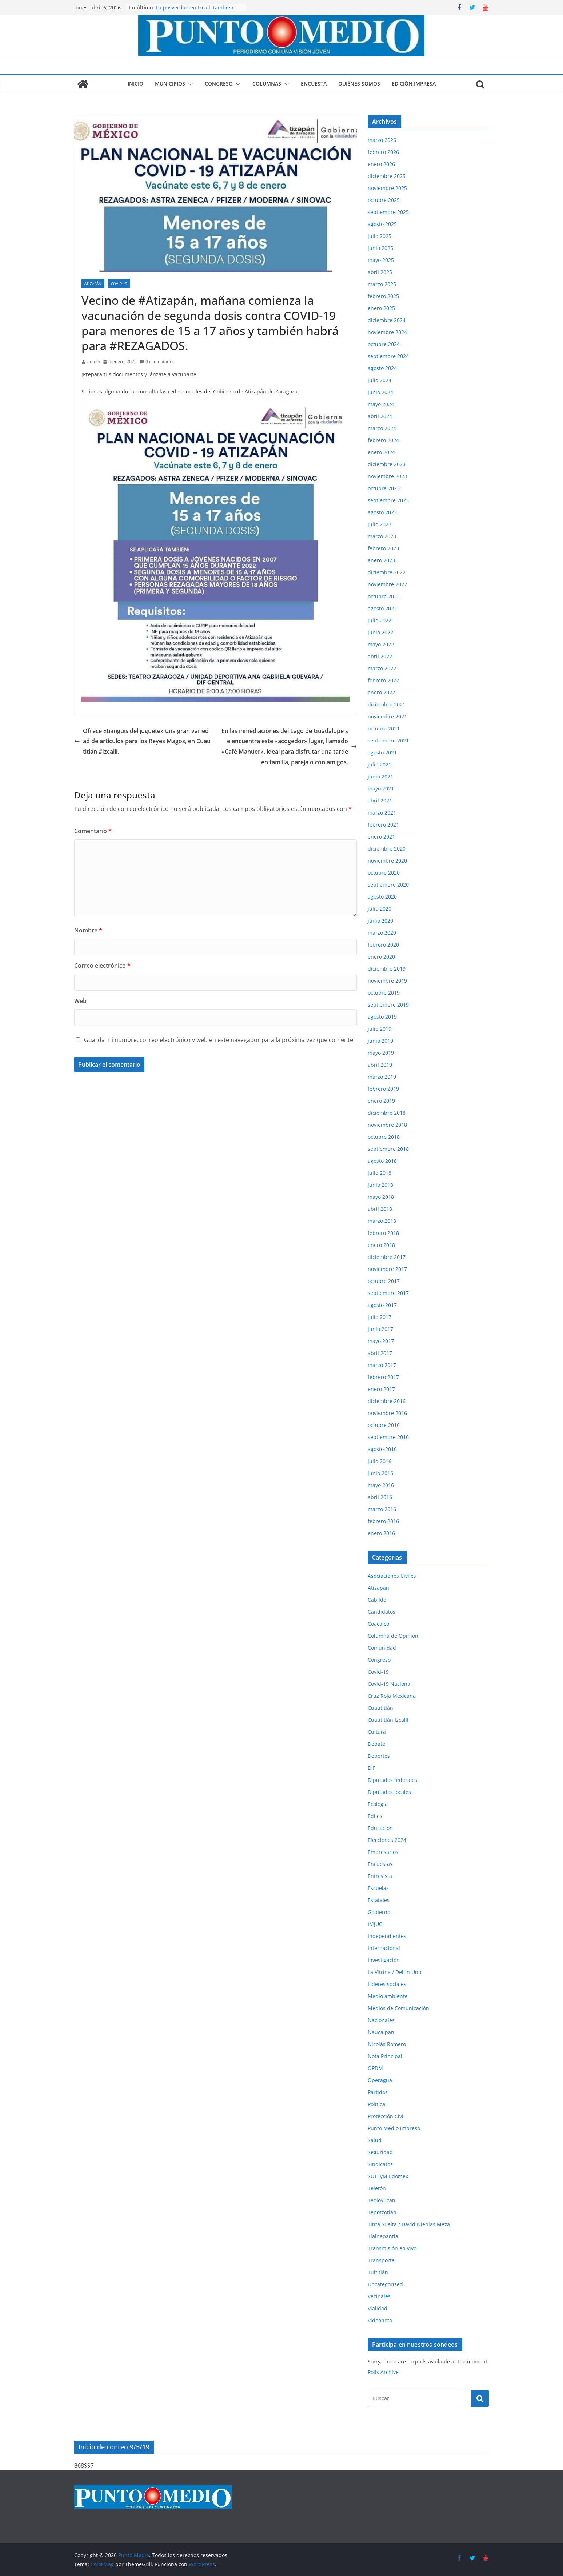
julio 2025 (379, 236)
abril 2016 (380, 1497)
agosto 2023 (382, 512)
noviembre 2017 (387, 1268)
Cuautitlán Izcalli (388, 1719)
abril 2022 (380, 656)
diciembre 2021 (387, 704)
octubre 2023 (384, 488)
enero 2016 (381, 1533)
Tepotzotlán (382, 2212)
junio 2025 (380, 248)
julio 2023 (379, 524)
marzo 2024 (382, 428)
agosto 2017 (382, 1304)
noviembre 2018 (387, 1124)
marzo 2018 (382, 1220)
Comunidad (382, 1647)
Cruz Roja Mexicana (392, 1695)
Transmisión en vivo (392, 2248)
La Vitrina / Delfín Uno (394, 1972)
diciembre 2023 (387, 464)
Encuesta (314, 83)
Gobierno (379, 1912)
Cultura (377, 1731)
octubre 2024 (384, 344)
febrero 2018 (383, 1232)
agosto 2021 (382, 752)
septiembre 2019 (388, 1004)
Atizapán (92, 283)
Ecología (378, 1803)
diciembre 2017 (387, 1256)
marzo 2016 (382, 1509)
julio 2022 (379, 620)
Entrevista (380, 1875)
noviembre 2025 (387, 188)
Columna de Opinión (393, 1635)
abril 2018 (380, 1208)
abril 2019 (380, 1064)
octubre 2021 (384, 728)
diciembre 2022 (387, 572)
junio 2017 (380, 1328)
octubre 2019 (384, 992)
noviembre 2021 (387, 716)
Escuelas (378, 1888)
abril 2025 (380, 272)
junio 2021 (380, 776)
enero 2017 (381, 1389)
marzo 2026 (382, 139)
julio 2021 (379, 764)
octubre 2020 (384, 872)
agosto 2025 (382, 224)
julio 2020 (379, 908)
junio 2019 (380, 1040)
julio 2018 (379, 1172)
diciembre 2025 (387, 176)
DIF (371, 1767)
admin (93, 361)
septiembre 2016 (388, 1437)
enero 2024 (381, 452)
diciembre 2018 (387, 1112)
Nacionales (381, 2020)
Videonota (380, 2320)
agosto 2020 (382, 896)
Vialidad (377, 2308)
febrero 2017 (383, 1377)
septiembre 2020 (388, 884)
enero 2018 (381, 1244)
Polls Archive (383, 2372)
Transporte (381, 2260)
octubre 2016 (384, 1425)
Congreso (219, 83)
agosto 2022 (382, 608)
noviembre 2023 (387, 476)
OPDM (375, 2068)
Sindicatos (380, 2164)
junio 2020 (380, 920)
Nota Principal (385, 2056)
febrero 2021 (383, 824)
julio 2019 (379, 1028)
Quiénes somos (359, 83)
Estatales (379, 1900)
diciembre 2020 (387, 848)
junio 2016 (380, 1473)
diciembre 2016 (387, 1401)
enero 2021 (381, 836)
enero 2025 (381, 308)
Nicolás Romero (387, 2044)
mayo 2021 (381, 788)
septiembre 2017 (388, 1292)
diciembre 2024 (387, 320)
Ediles (375, 1815)
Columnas (266, 83)
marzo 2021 (382, 812)
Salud (375, 2140)
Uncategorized (385, 2284)
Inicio (135, 83)
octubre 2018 (384, 1136)
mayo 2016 (381, 1485)
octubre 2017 (384, 1280)
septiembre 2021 (388, 740)
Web (80, 1001)
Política (376, 2104)
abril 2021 (380, 800)
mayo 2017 (381, 1340)
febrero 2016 (383, 1521)
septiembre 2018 (388, 1148)
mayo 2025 (381, 260)
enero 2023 (381, 560)
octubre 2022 (384, 596)
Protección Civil (386, 2116)
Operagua (380, 2080)
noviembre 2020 (387, 860)
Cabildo (377, 1599)
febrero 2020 (383, 944)
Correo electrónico (102, 966)
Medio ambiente (388, 1996)
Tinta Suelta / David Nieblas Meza (409, 2224)
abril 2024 (380, 416)
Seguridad (380, 2152)
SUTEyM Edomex (388, 2176)
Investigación (384, 1960)
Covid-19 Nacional (390, 1683)
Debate (376, 1743)
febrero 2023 (383, 548)
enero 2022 (381, 692)
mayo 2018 (381, 1196)
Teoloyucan (381, 2200)
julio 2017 (379, 1316)
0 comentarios (157, 361)
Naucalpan (381, 2032)
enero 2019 (381, 1100)
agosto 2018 (382, 1160)
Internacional (384, 1948)
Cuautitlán (380, 1707)
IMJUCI (376, 1924)
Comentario (93, 831)
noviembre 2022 (387, 584)
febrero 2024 (383, 440)
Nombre (88, 930)
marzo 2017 (382, 1365)
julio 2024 (379, 380)
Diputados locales (389, 1791)
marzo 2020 (382, 932)
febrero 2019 (383, 1088)
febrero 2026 (383, 151)
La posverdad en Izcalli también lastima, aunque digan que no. (194, 11)
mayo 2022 (381, 644)
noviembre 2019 (387, 980)
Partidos (378, 2092)
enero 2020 (381, 956)
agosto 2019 (382, 1016)
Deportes (379, 1755)
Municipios (170, 83)
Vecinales (379, 2296)
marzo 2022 (382, 668)
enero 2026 (381, 163)
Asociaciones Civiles (392, 1575)
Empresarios (383, 1851)
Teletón (377, 2188)
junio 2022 (380, 632)
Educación (380, 1827)
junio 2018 (380, 1184)
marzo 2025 (382, 284)
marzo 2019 (382, 1076)
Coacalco (378, 1623)
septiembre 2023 (388, 500)
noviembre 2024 (387, 332)
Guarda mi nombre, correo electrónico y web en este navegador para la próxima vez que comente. (219, 1040)
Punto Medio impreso (394, 2128)
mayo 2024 (381, 404)
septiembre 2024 (388, 356)
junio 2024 (380, 392)
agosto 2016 (382, 1449)
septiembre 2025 (388, 212)
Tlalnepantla (383, 2236)
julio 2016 (379, 1461)
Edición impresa (414, 83)
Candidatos (381, 1611)
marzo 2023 (382, 536)
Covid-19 (119, 283)
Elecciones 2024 (387, 1839)
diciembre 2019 (387, 968)
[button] (189, 84)
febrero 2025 (383, 296)
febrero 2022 (383, 680)
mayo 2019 (381, 1052)
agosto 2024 (382, 368)
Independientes (387, 1936)
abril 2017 (380, 1353)
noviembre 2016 (387, 1413)
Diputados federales (392, 1779)
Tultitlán (378, 2272)
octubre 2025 (384, 200)
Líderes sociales (387, 1984)
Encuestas (380, 1863)
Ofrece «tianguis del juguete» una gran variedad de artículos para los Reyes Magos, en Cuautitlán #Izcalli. (142, 741)
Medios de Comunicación (398, 2008)
